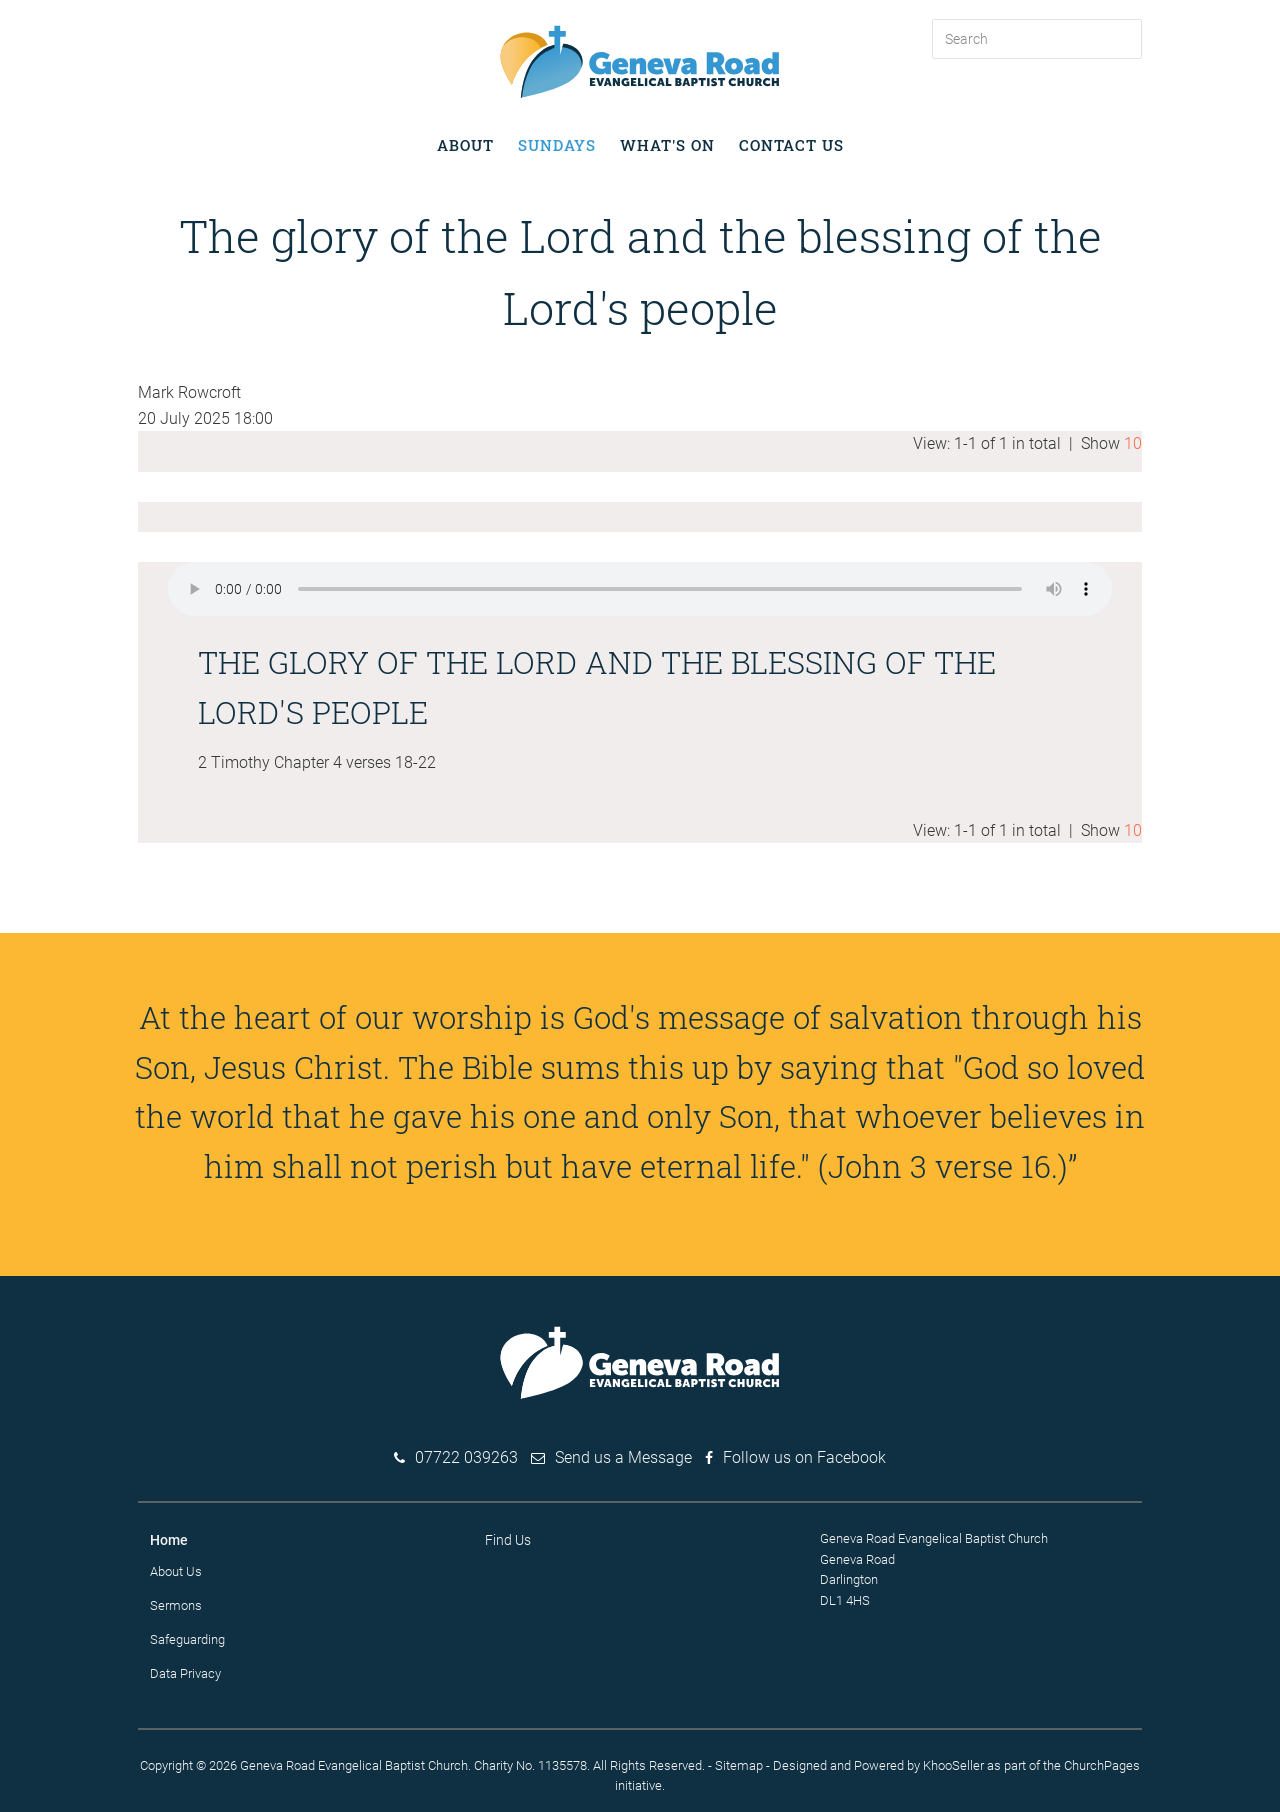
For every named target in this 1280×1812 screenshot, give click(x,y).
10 (1133, 443)
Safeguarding (187, 1639)
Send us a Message (623, 1457)
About (465, 145)
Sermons (176, 1605)
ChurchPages (1102, 1765)
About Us (176, 1571)
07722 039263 (466, 1457)
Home (169, 1540)
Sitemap (739, 1765)
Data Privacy (185, 1673)
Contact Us (791, 145)
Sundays (557, 145)
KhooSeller (953, 1765)
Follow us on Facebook (804, 1457)
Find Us (508, 1540)
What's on (667, 145)
